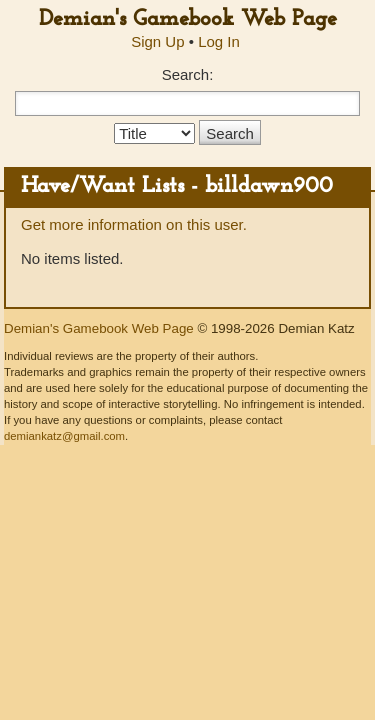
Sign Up (157, 41)
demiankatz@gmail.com (64, 436)
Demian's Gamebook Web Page (188, 19)
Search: (188, 74)
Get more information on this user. (134, 224)
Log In (219, 41)
